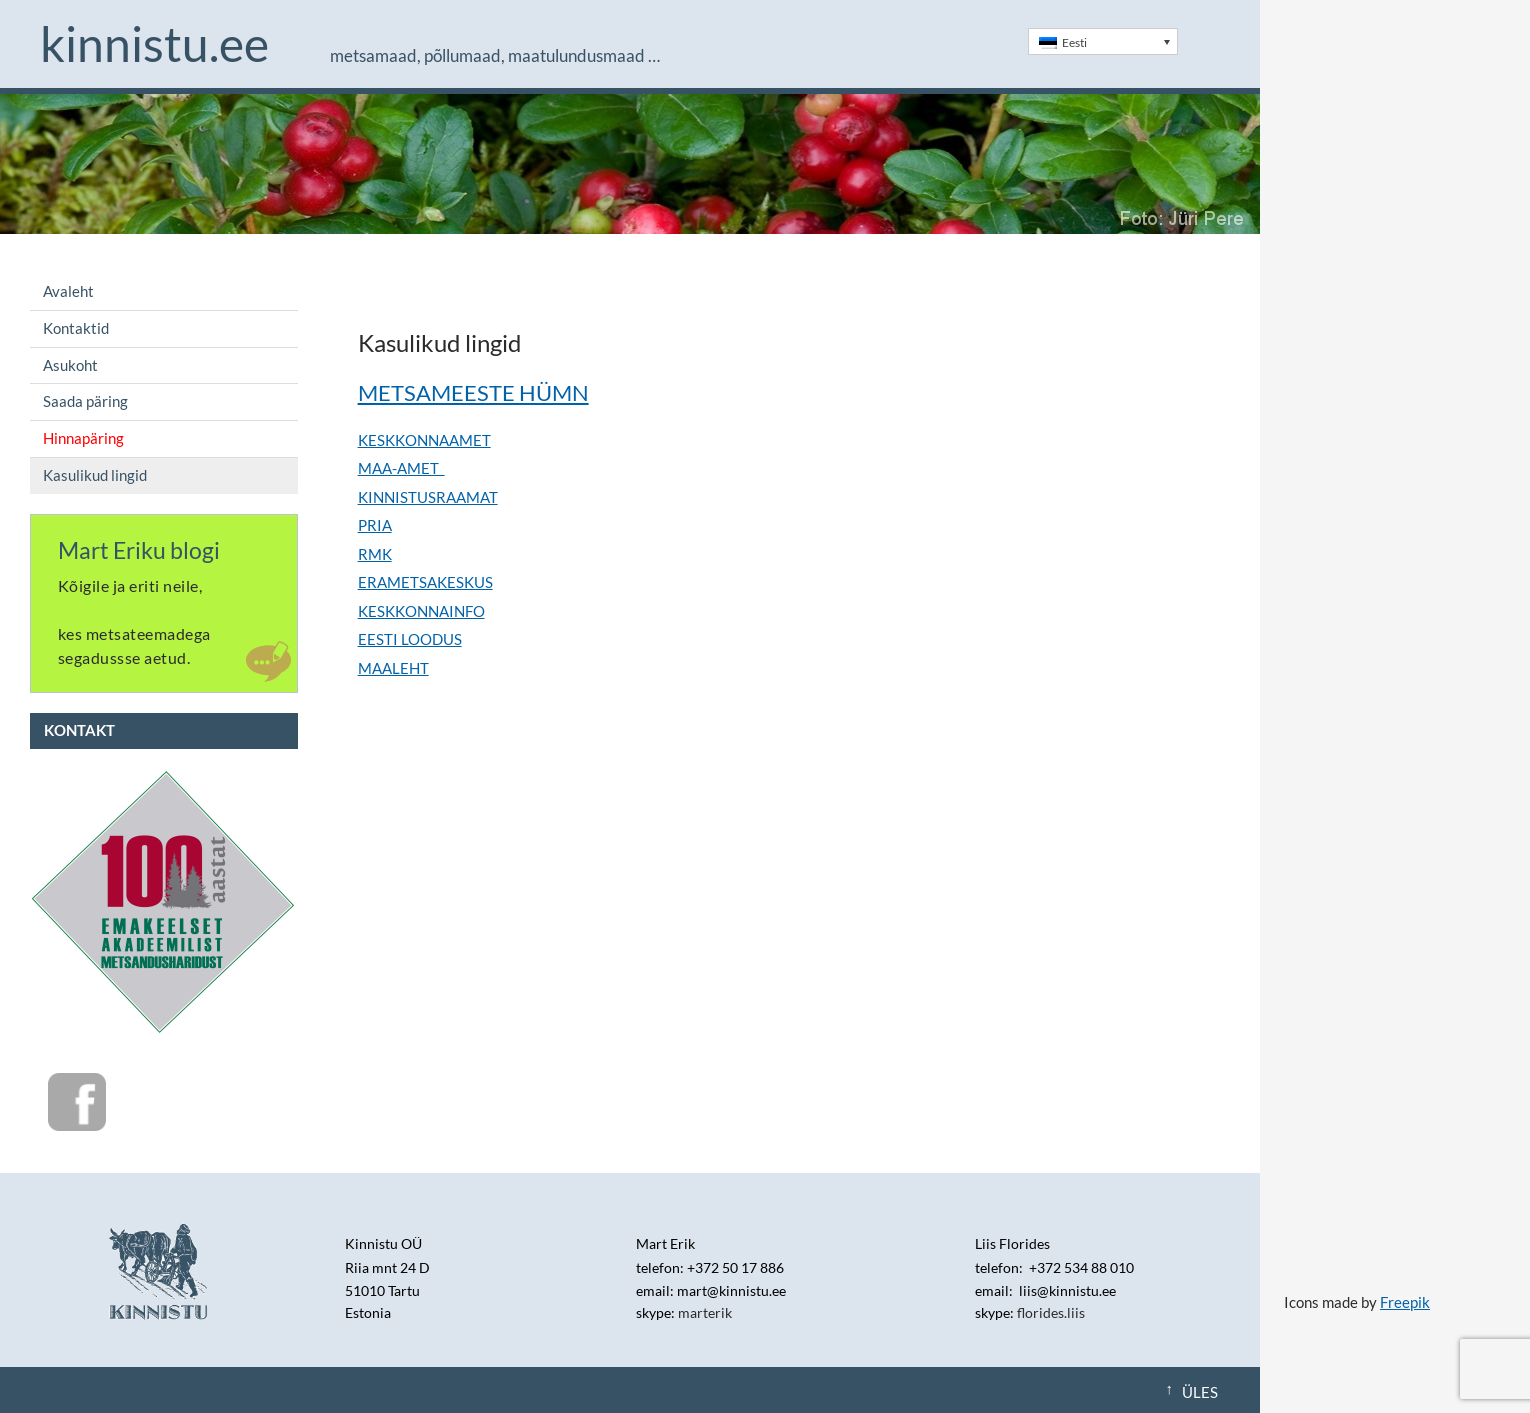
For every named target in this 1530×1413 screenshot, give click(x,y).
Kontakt (79, 730)
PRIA (375, 525)
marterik (705, 1312)
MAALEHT (393, 668)
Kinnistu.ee (154, 44)
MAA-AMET (401, 468)
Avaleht (68, 291)
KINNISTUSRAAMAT (428, 497)
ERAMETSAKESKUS (425, 582)
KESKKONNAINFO (421, 611)
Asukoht (70, 365)
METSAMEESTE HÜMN (473, 392)
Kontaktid (76, 328)
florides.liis (1051, 1312)
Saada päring (85, 401)
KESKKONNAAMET (424, 440)
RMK (375, 554)
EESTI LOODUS (410, 639)
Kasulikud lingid (95, 475)
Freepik (1405, 1302)
